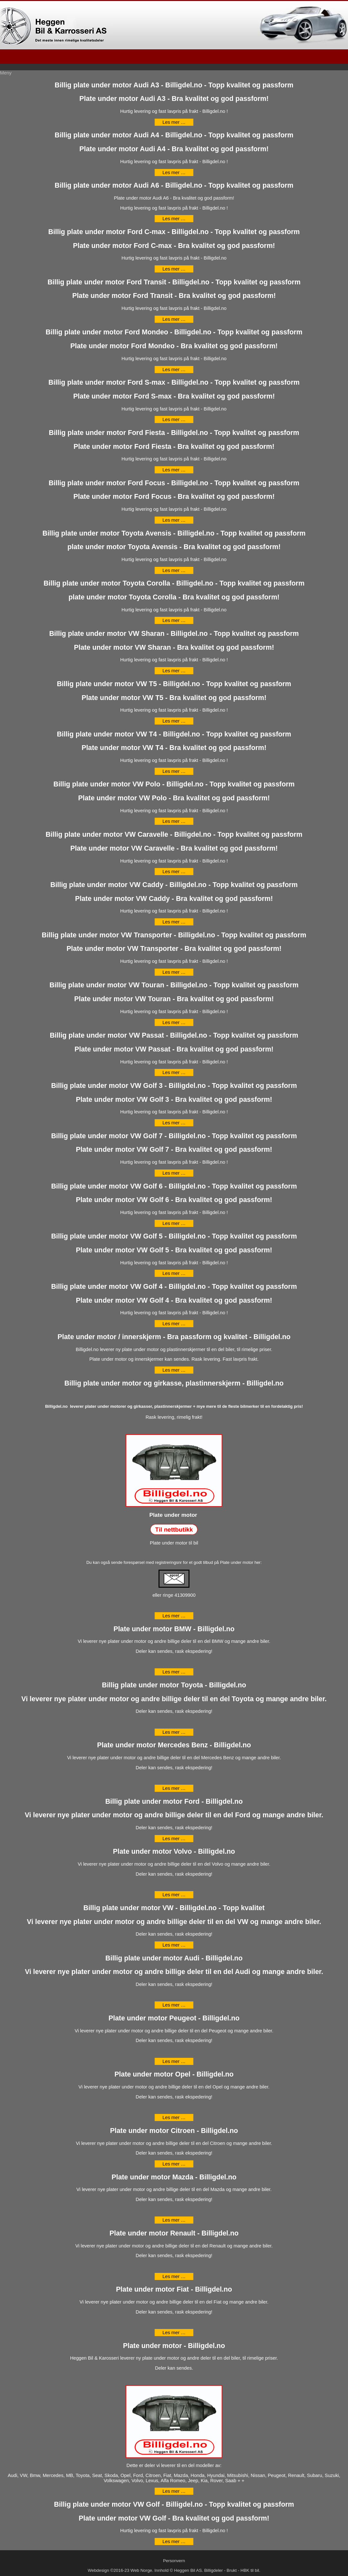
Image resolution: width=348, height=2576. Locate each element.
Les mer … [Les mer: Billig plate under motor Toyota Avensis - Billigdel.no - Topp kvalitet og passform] (174, 570)
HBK (244, 2570)
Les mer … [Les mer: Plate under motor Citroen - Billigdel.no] (174, 2163)
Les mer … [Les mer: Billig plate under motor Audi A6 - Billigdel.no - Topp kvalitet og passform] (174, 218)
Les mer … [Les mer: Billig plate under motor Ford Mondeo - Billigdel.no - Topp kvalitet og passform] (174, 369)
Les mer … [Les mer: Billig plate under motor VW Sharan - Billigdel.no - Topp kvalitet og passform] (174, 670)
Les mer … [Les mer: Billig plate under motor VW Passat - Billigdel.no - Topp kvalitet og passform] (174, 1072)
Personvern (174, 2560)
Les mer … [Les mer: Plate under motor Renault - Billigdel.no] (174, 2276)
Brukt (232, 2570)
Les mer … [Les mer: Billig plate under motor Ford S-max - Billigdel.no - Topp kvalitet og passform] (174, 419)
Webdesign (98, 2570)
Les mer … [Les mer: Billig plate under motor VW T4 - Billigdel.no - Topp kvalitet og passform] (174, 771)
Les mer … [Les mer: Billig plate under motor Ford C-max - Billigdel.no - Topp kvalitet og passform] (174, 268)
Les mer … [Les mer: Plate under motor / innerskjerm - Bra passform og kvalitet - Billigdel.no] (174, 1370)
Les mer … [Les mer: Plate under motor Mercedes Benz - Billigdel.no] (174, 1788)
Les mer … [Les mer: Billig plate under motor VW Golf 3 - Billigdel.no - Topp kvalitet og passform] (174, 1122)
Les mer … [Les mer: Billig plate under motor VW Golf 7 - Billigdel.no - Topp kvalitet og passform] (174, 1173)
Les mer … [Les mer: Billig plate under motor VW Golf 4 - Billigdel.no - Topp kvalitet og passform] (174, 1323)
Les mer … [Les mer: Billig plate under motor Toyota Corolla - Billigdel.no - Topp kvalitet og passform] (174, 620)
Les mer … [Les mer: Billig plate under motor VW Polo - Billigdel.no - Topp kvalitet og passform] (174, 821)
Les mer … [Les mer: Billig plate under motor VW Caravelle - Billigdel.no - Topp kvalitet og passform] (174, 871)
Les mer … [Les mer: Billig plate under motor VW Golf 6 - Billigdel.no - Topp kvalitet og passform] (174, 1223)
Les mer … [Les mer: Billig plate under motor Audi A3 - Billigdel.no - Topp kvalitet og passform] (174, 122)
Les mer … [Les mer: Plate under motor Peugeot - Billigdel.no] (174, 2061)
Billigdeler (213, 2570)
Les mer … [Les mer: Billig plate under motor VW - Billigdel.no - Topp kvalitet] (174, 1945)
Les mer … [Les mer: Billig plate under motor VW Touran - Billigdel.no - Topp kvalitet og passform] (174, 1022)
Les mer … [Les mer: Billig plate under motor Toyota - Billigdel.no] (174, 1732)
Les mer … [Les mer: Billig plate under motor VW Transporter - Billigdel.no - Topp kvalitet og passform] (174, 972)
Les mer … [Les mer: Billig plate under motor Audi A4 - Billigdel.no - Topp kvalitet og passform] (174, 172)
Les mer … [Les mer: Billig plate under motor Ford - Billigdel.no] (174, 1838)
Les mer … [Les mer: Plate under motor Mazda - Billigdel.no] (174, 2220)
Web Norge (141, 2570)
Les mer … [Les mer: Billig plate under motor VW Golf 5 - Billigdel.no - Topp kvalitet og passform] (174, 1273)
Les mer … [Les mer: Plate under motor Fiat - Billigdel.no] (174, 2332)
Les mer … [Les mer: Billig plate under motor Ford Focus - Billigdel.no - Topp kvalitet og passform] (174, 520)
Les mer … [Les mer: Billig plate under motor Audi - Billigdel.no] (174, 2005)
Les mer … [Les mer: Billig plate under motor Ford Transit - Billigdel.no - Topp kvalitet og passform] (174, 319)
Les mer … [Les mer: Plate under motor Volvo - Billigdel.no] (174, 1894)
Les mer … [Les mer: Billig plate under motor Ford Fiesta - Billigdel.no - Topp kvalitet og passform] (174, 469)
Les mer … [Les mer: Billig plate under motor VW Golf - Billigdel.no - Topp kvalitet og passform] (174, 2541)
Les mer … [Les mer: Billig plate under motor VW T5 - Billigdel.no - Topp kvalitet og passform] (174, 721)
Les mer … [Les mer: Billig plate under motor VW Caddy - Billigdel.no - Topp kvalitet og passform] (174, 921)
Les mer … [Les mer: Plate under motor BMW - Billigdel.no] (174, 1671)
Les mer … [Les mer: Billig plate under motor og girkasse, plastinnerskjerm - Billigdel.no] (174, 1615)
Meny (6, 72)
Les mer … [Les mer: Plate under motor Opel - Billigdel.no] (174, 2117)
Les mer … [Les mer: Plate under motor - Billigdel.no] (174, 2491)
